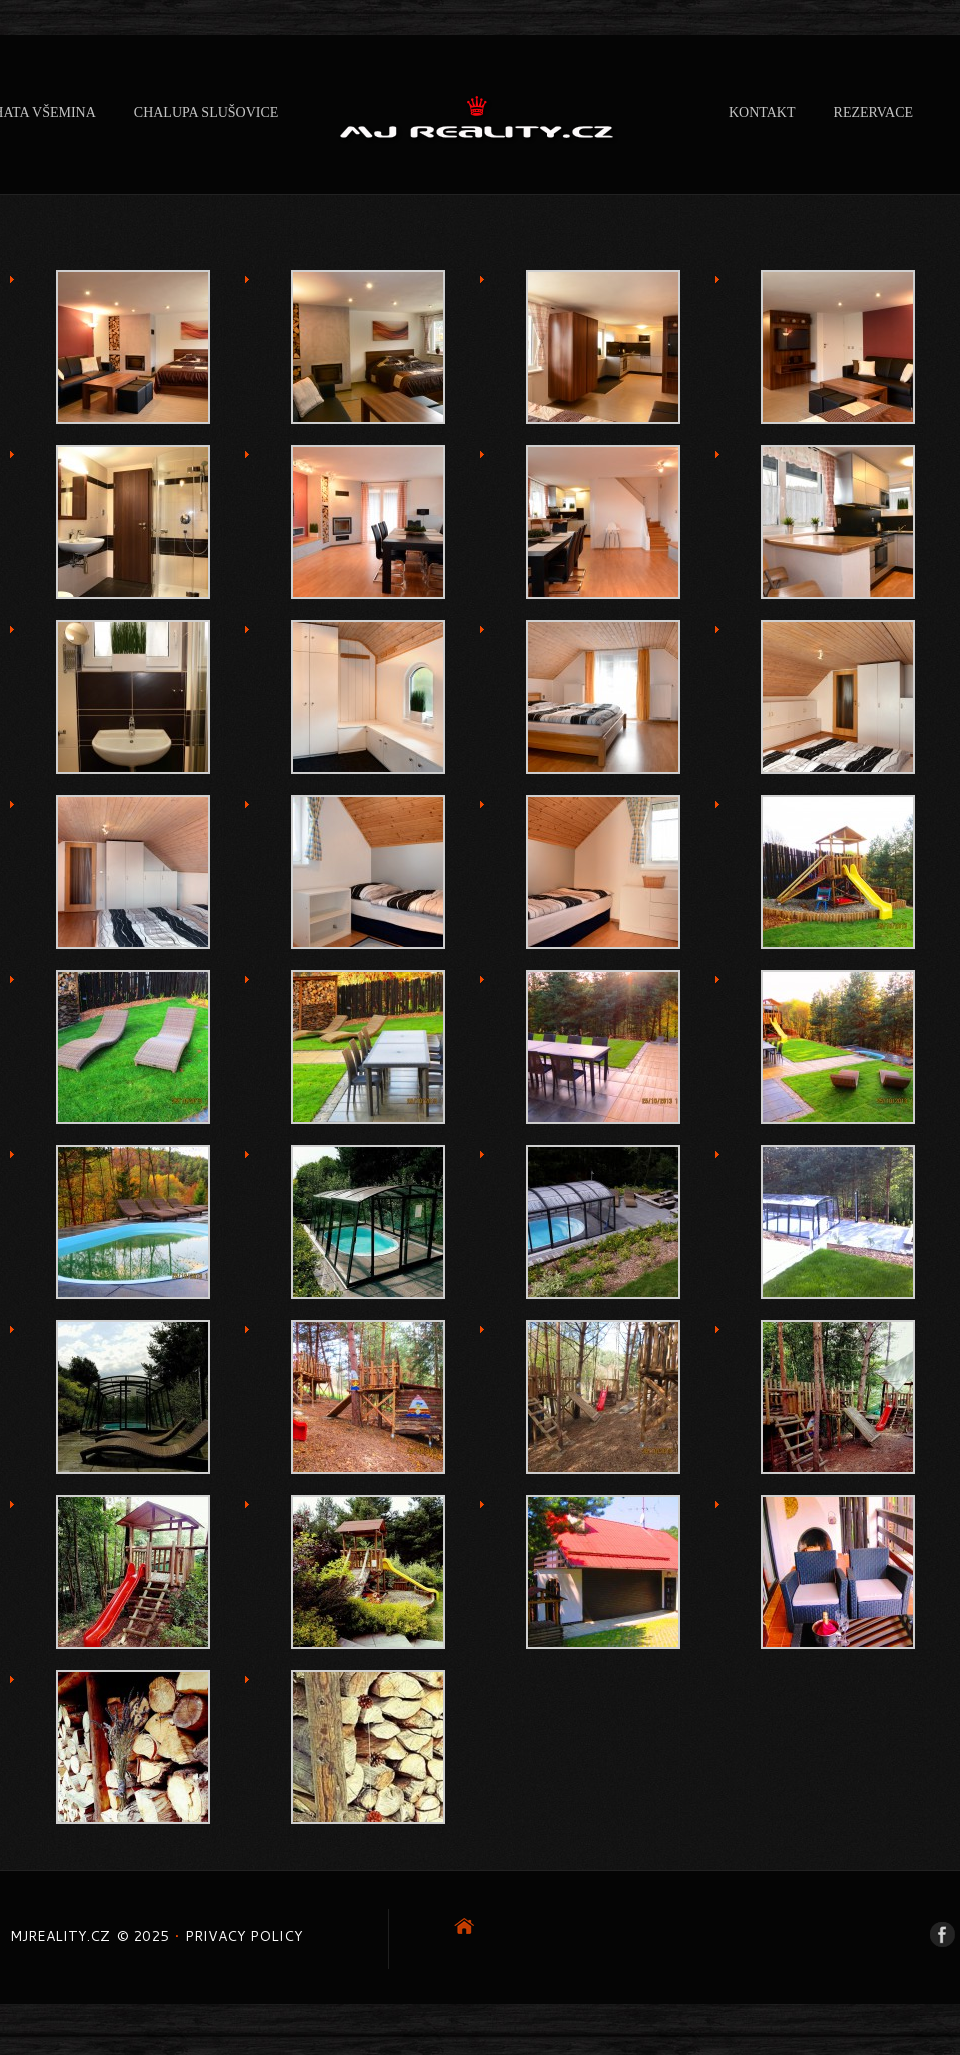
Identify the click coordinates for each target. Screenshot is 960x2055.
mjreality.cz (60, 1936)
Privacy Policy (244, 1936)
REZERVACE (874, 112)
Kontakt (762, 112)
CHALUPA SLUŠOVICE (206, 112)
